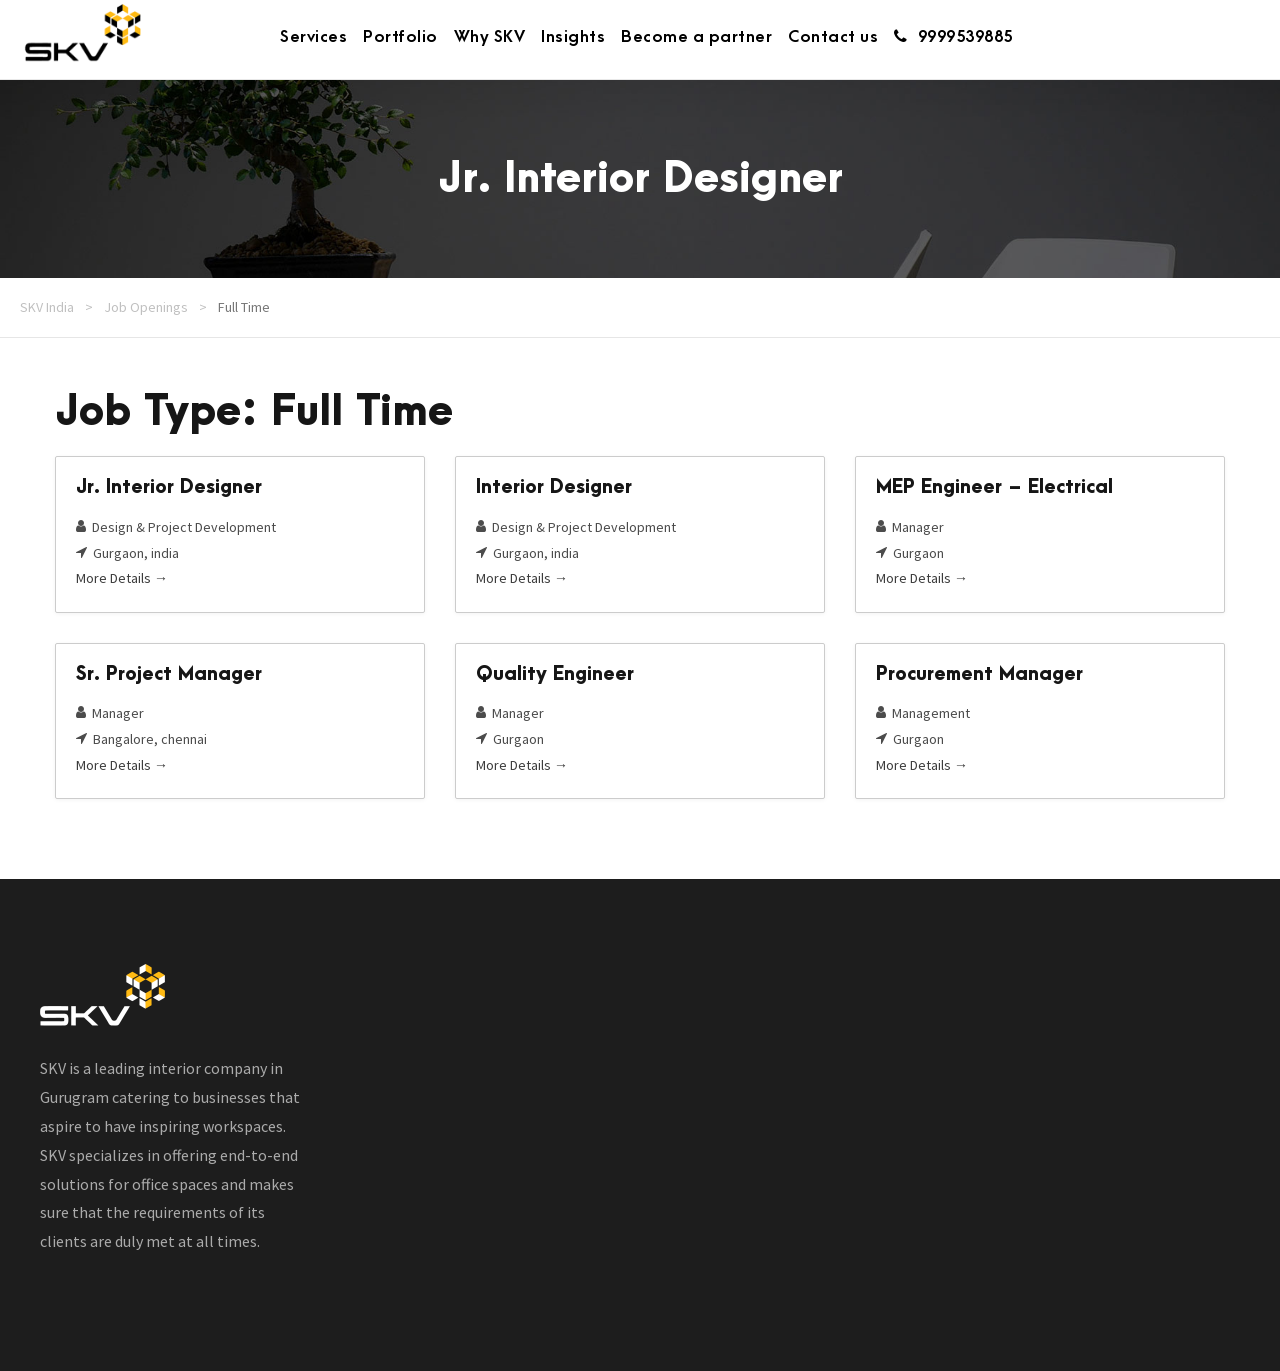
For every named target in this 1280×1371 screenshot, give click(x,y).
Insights (573, 37)
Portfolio (400, 37)
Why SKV (490, 37)
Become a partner (696, 37)
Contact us (833, 37)
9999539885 (953, 37)
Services (313, 37)
